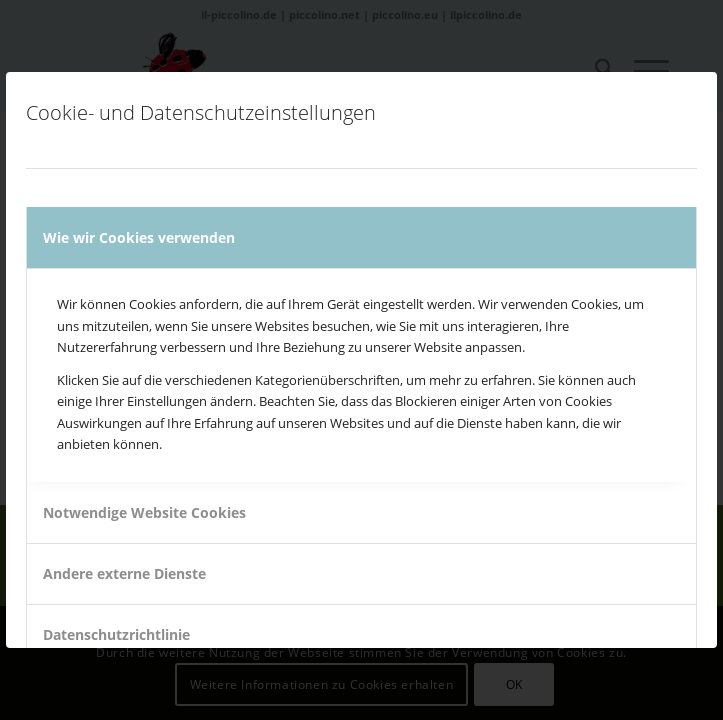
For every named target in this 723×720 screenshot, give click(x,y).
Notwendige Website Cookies (144, 512)
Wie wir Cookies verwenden (139, 237)
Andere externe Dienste (124, 573)
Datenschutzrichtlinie (116, 634)
